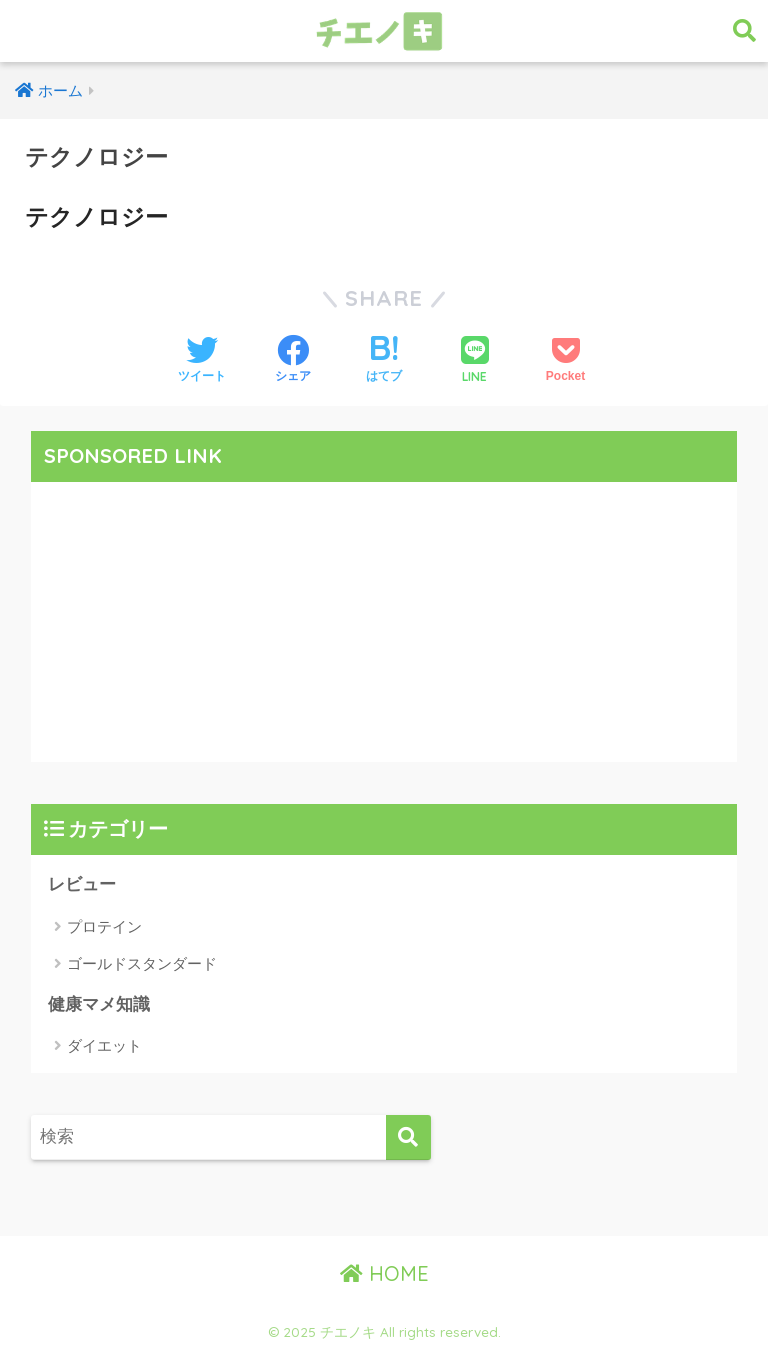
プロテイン (104, 926)
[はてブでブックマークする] (384, 361)
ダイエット (104, 1045)
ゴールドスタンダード (142, 963)
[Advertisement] (384, 622)
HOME (384, 1273)
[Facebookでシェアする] (293, 361)
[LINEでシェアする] (475, 361)
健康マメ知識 (99, 1004)
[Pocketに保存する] (565, 361)
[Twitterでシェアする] (202, 361)
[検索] (408, 1137)
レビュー (82, 884)
